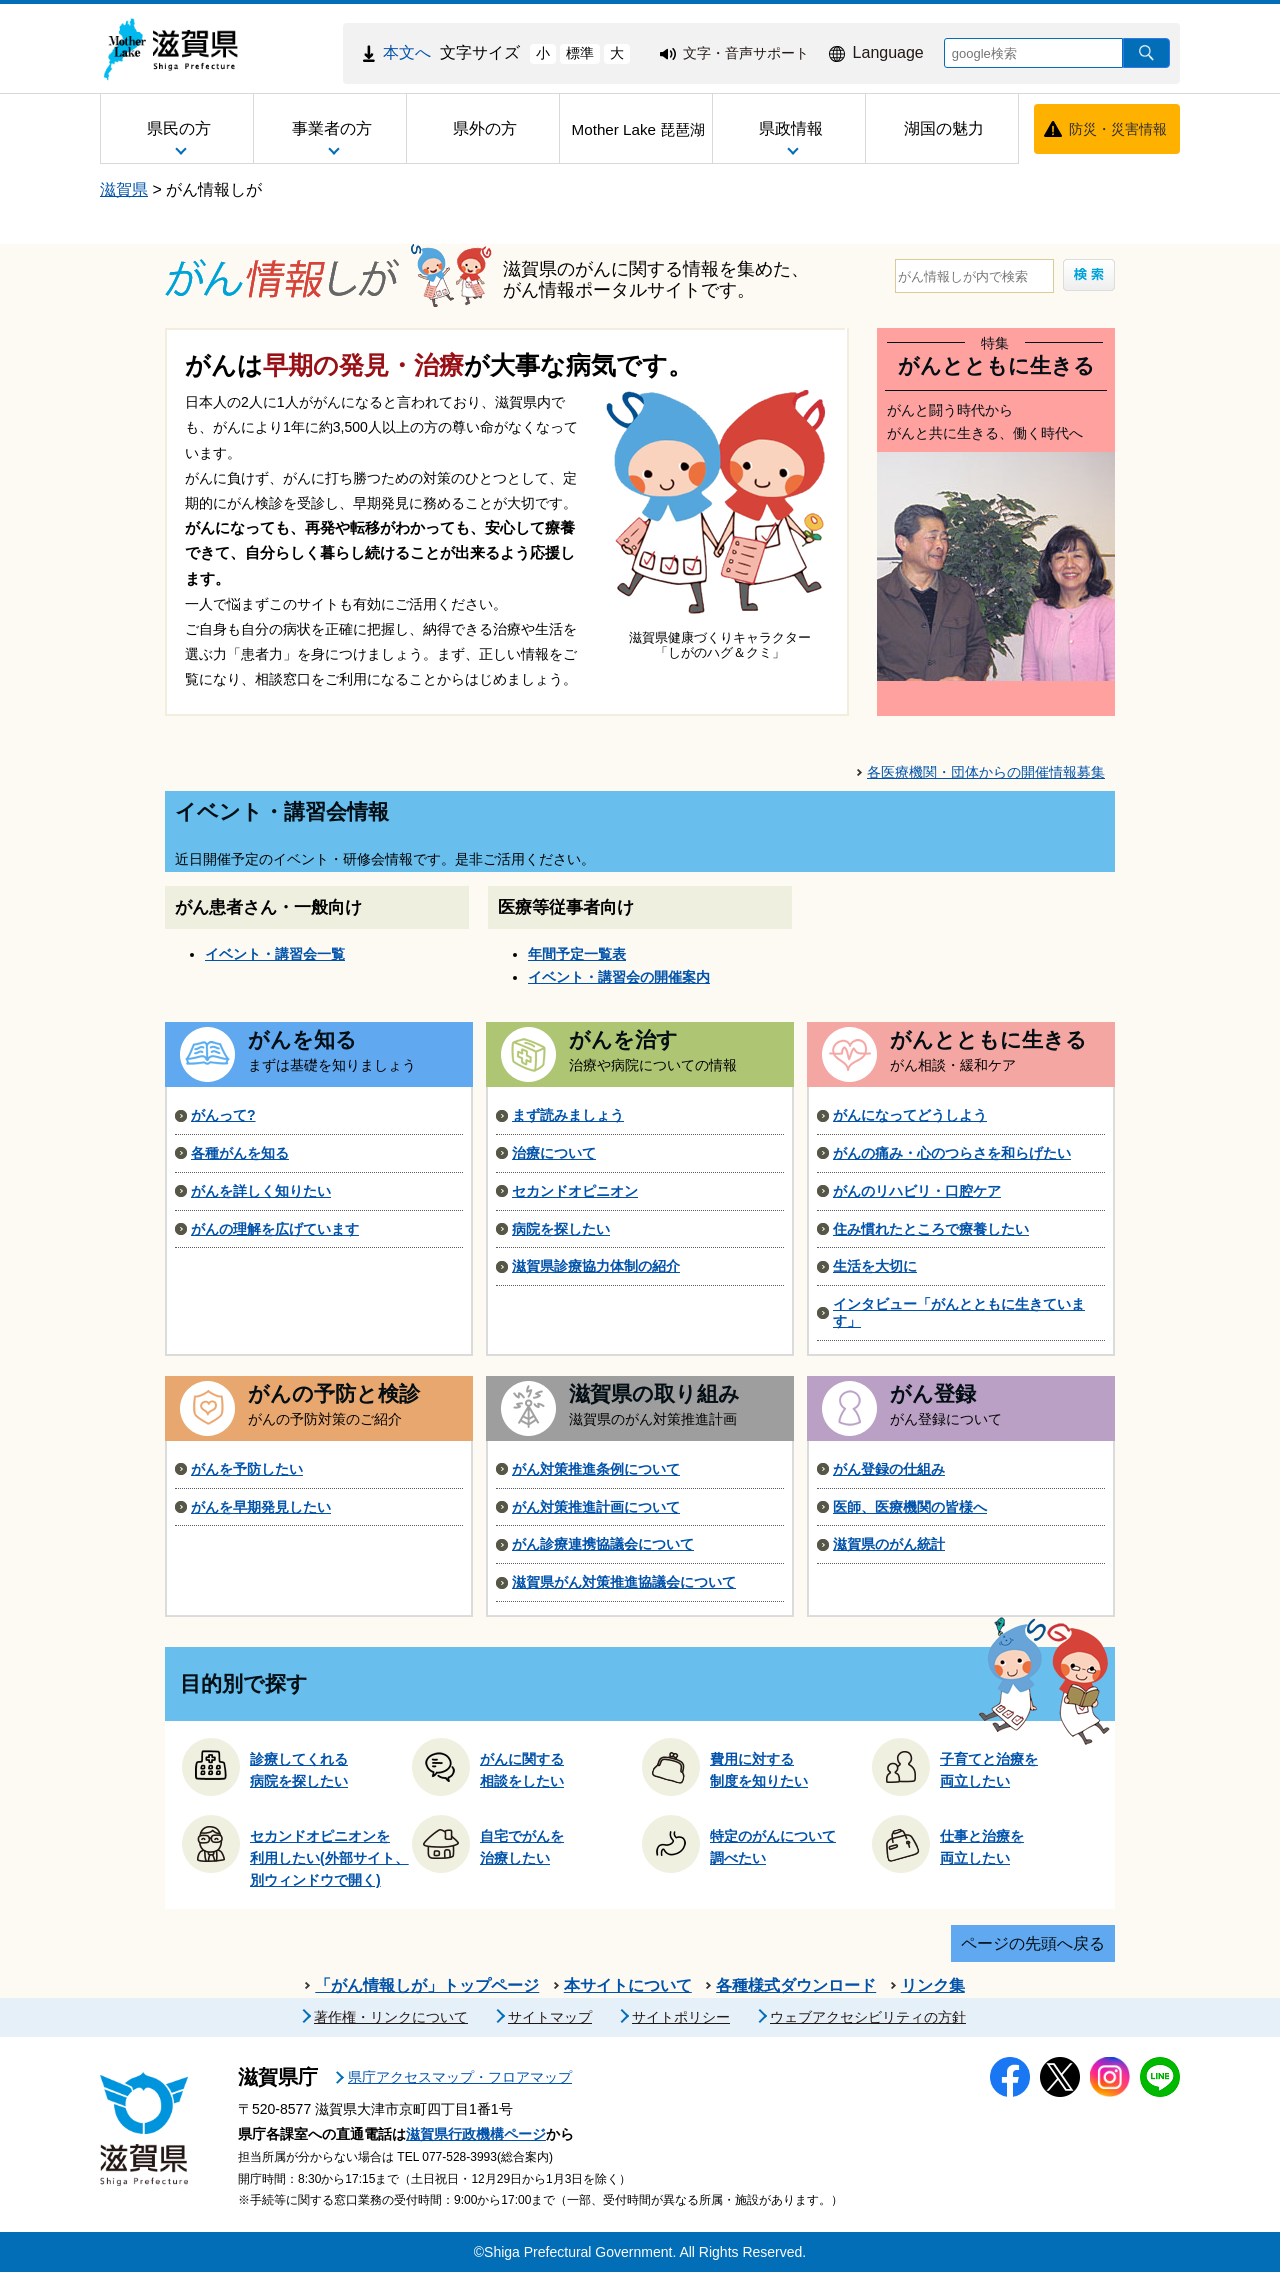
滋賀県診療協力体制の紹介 (596, 1266)
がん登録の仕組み (889, 1469)
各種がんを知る (240, 1153)
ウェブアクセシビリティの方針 (868, 2017)
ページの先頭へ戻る (1033, 1943)
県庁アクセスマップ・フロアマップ (460, 2077)
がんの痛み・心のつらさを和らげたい (952, 1153)
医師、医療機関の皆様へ (910, 1507)
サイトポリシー (681, 2017)
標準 (580, 53)
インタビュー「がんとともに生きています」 (959, 1312)
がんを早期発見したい (261, 1507)
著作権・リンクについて (391, 2017)
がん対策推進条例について (596, 1469)
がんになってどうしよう (910, 1115)
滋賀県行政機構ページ (476, 2134)
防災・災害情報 (1118, 129)
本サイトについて (628, 1985)
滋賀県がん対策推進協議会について (624, 1582)
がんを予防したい (247, 1469)
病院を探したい (561, 1229)
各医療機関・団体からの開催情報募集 (986, 772)
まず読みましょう (568, 1115)
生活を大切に (875, 1266)
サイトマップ (550, 2017)
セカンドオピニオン (575, 1191)
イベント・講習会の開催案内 (619, 977)
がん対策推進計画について (596, 1507)
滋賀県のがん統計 (889, 1544)
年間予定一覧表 (577, 954)
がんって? (223, 1115)
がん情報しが (214, 189)
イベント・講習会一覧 (275, 954)
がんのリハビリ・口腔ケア (917, 1191)
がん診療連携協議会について (603, 1544)
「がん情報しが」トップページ (427, 1985)
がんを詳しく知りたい (261, 1191)
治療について (554, 1153)
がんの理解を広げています (275, 1229)
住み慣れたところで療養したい (931, 1229)
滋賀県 (124, 189)
